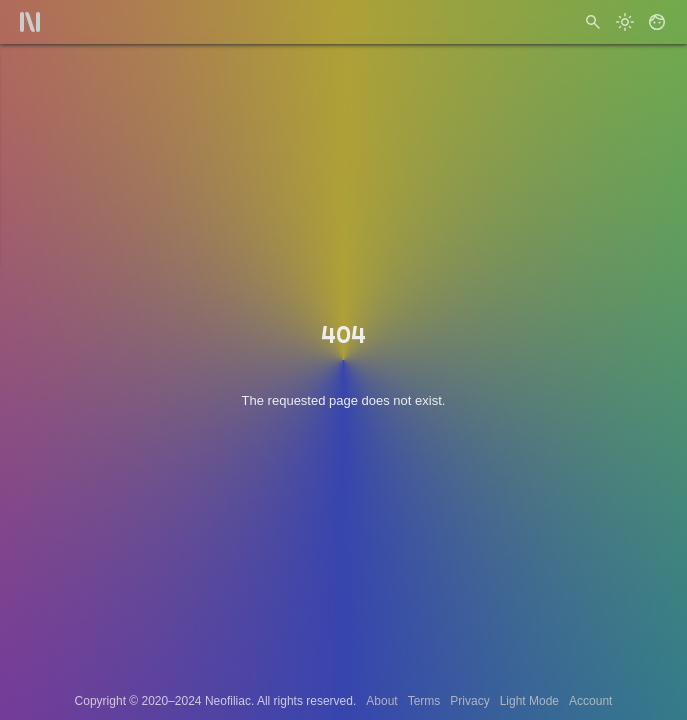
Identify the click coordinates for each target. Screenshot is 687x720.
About (381, 701)
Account (590, 701)
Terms (424, 701)
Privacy (469, 701)
